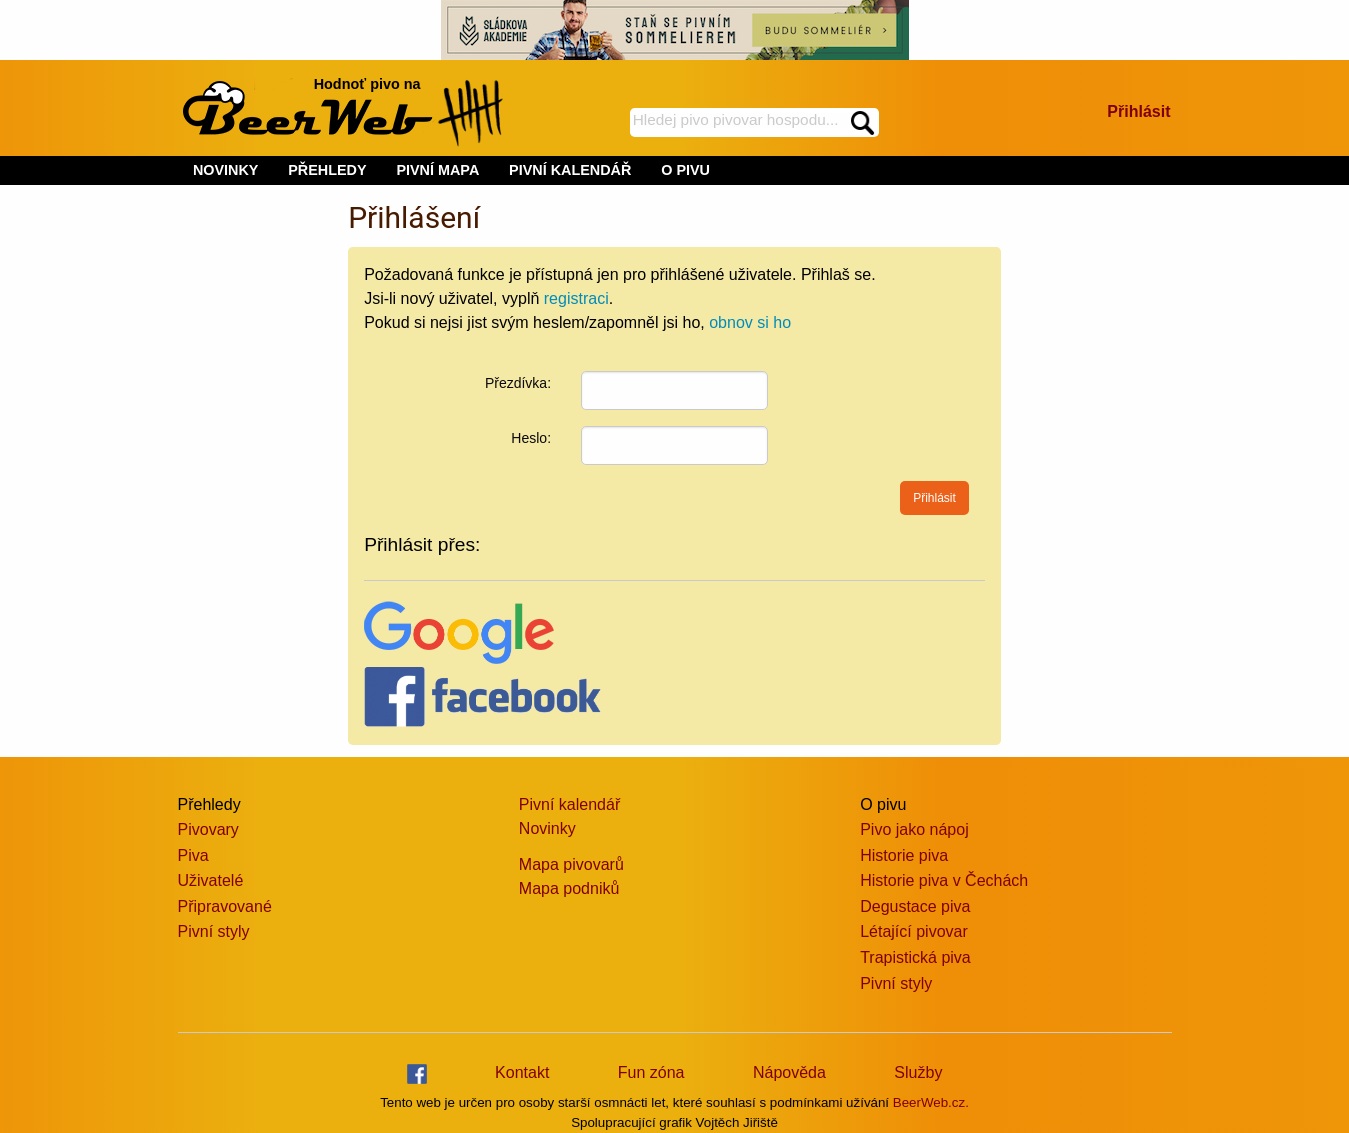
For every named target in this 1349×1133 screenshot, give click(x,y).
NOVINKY (226, 170)
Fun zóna (651, 1072)
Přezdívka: (518, 383)
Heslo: (531, 438)
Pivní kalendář (569, 804)
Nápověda (789, 1072)
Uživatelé (211, 880)
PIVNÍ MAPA (437, 170)
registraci (576, 298)
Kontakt (522, 1072)
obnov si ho (750, 322)
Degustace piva (915, 906)
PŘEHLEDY (327, 170)
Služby (918, 1072)
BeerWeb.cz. (931, 1102)
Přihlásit (1138, 111)
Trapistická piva (915, 957)
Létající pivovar (914, 931)
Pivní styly (214, 931)
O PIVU (685, 170)
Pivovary (208, 829)
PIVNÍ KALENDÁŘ (570, 170)
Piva (193, 855)
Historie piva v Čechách (944, 880)
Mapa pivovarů (571, 864)
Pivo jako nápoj (914, 829)
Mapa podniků (569, 888)
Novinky (547, 828)
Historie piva (904, 855)
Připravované (225, 906)
